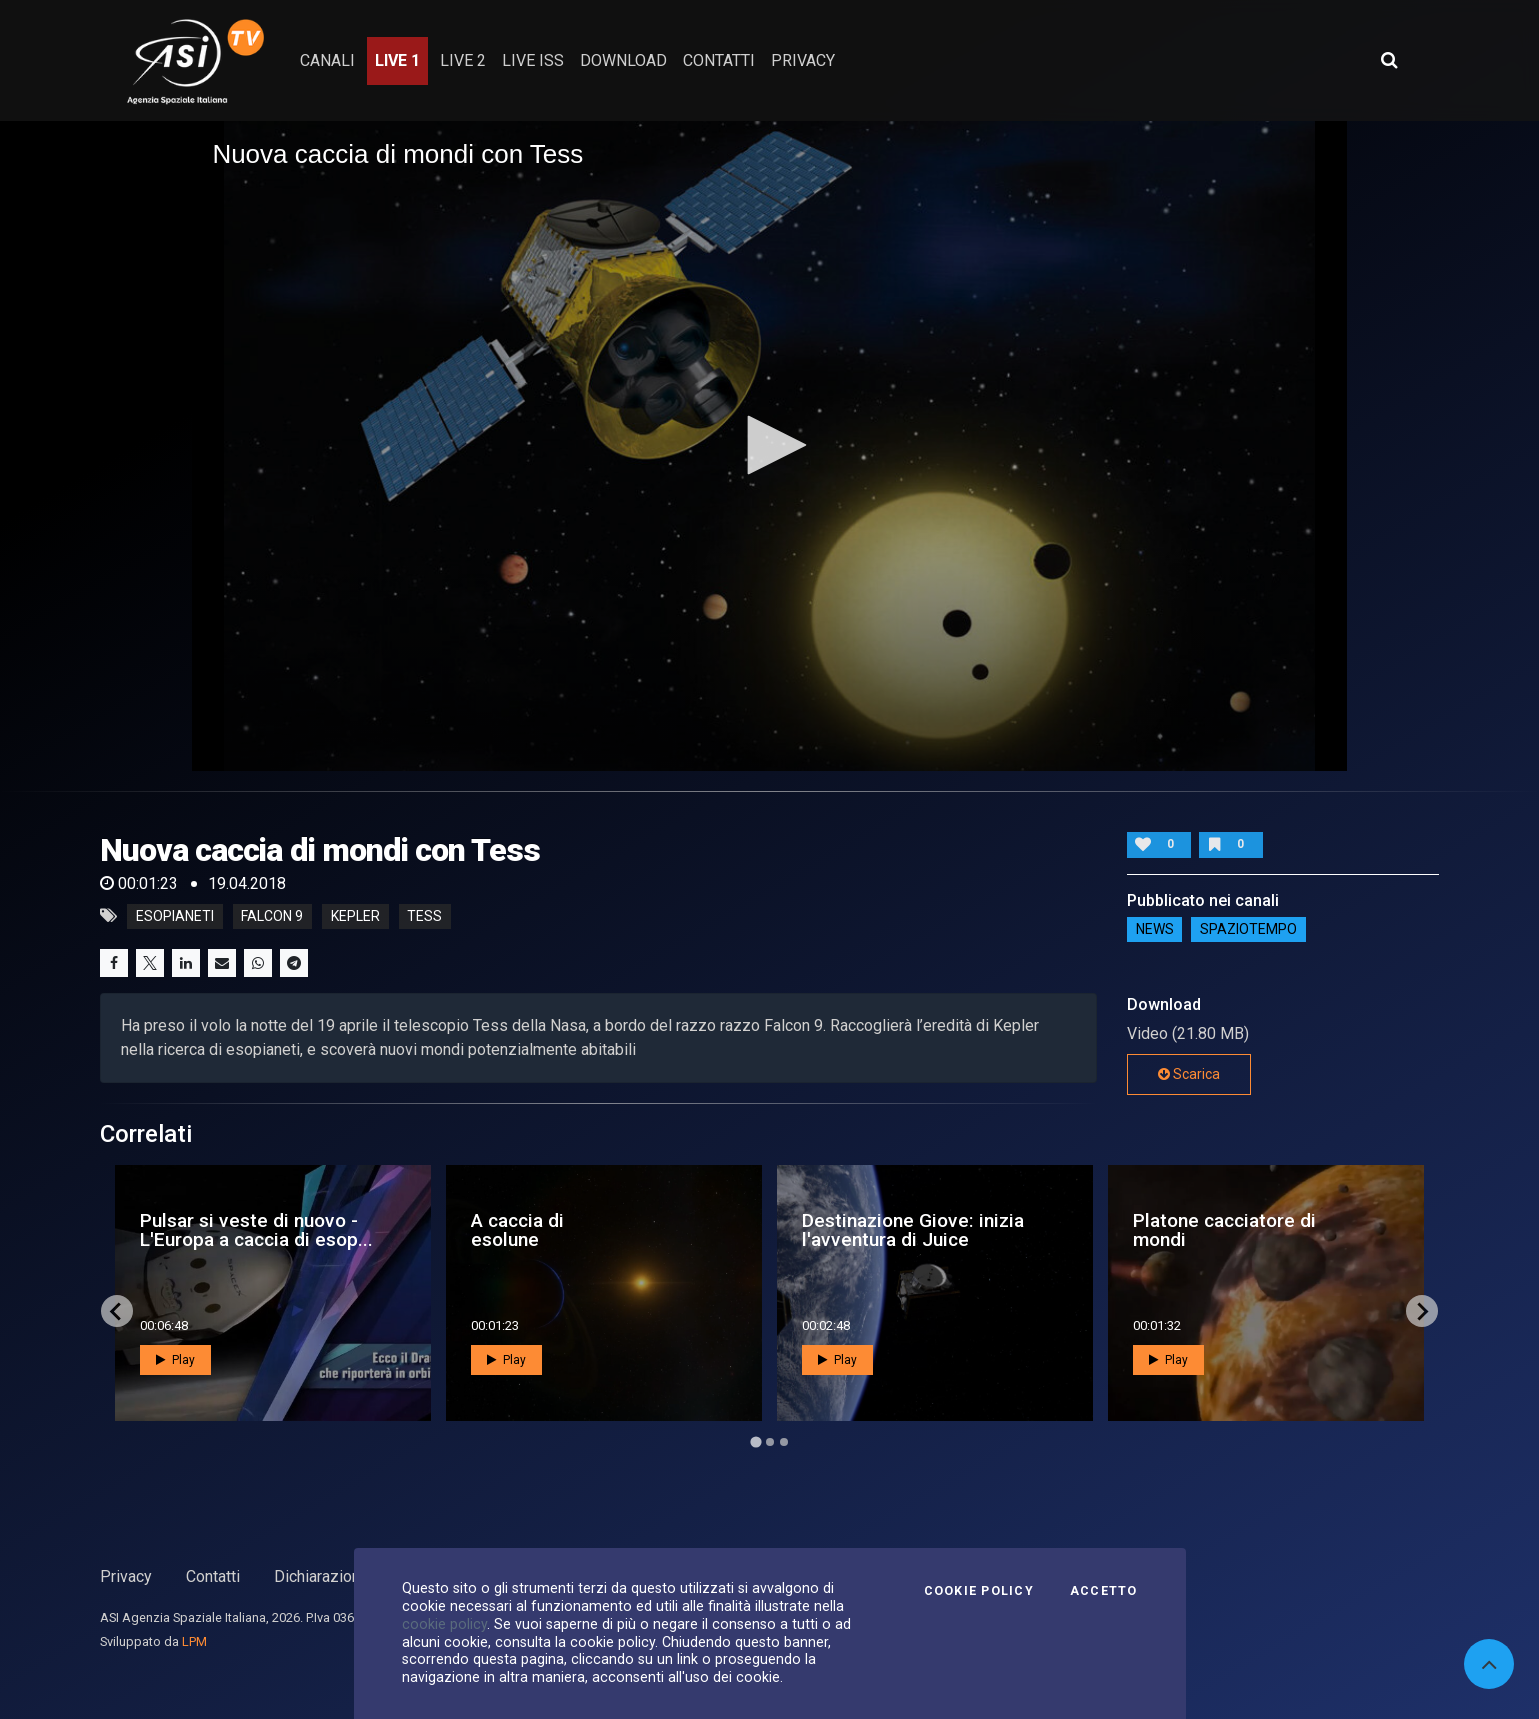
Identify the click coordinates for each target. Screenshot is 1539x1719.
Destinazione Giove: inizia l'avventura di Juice (913, 1230)
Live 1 (397, 60)
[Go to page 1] (755, 1442)
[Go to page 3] (784, 1442)
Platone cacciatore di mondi (1224, 1230)
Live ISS (533, 60)
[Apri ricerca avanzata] (1389, 60)
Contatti (213, 1576)
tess (424, 916)
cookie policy (444, 1624)
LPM (194, 1641)
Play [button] (175, 1360)
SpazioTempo (1248, 930)
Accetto (1104, 1591)
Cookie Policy (979, 1591)
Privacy (126, 1576)
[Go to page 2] (770, 1442)
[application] (769, 445)
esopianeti (175, 916)
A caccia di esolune (517, 1230)
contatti (719, 60)
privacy (803, 60)
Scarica (1189, 1074)
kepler (355, 916)
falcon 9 (272, 916)
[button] (770, 445)
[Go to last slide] (117, 1311)
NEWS (1155, 930)
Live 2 (463, 60)
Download (623, 60)
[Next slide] (1422, 1311)
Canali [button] (327, 60)
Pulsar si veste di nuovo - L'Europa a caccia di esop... (256, 1230)
